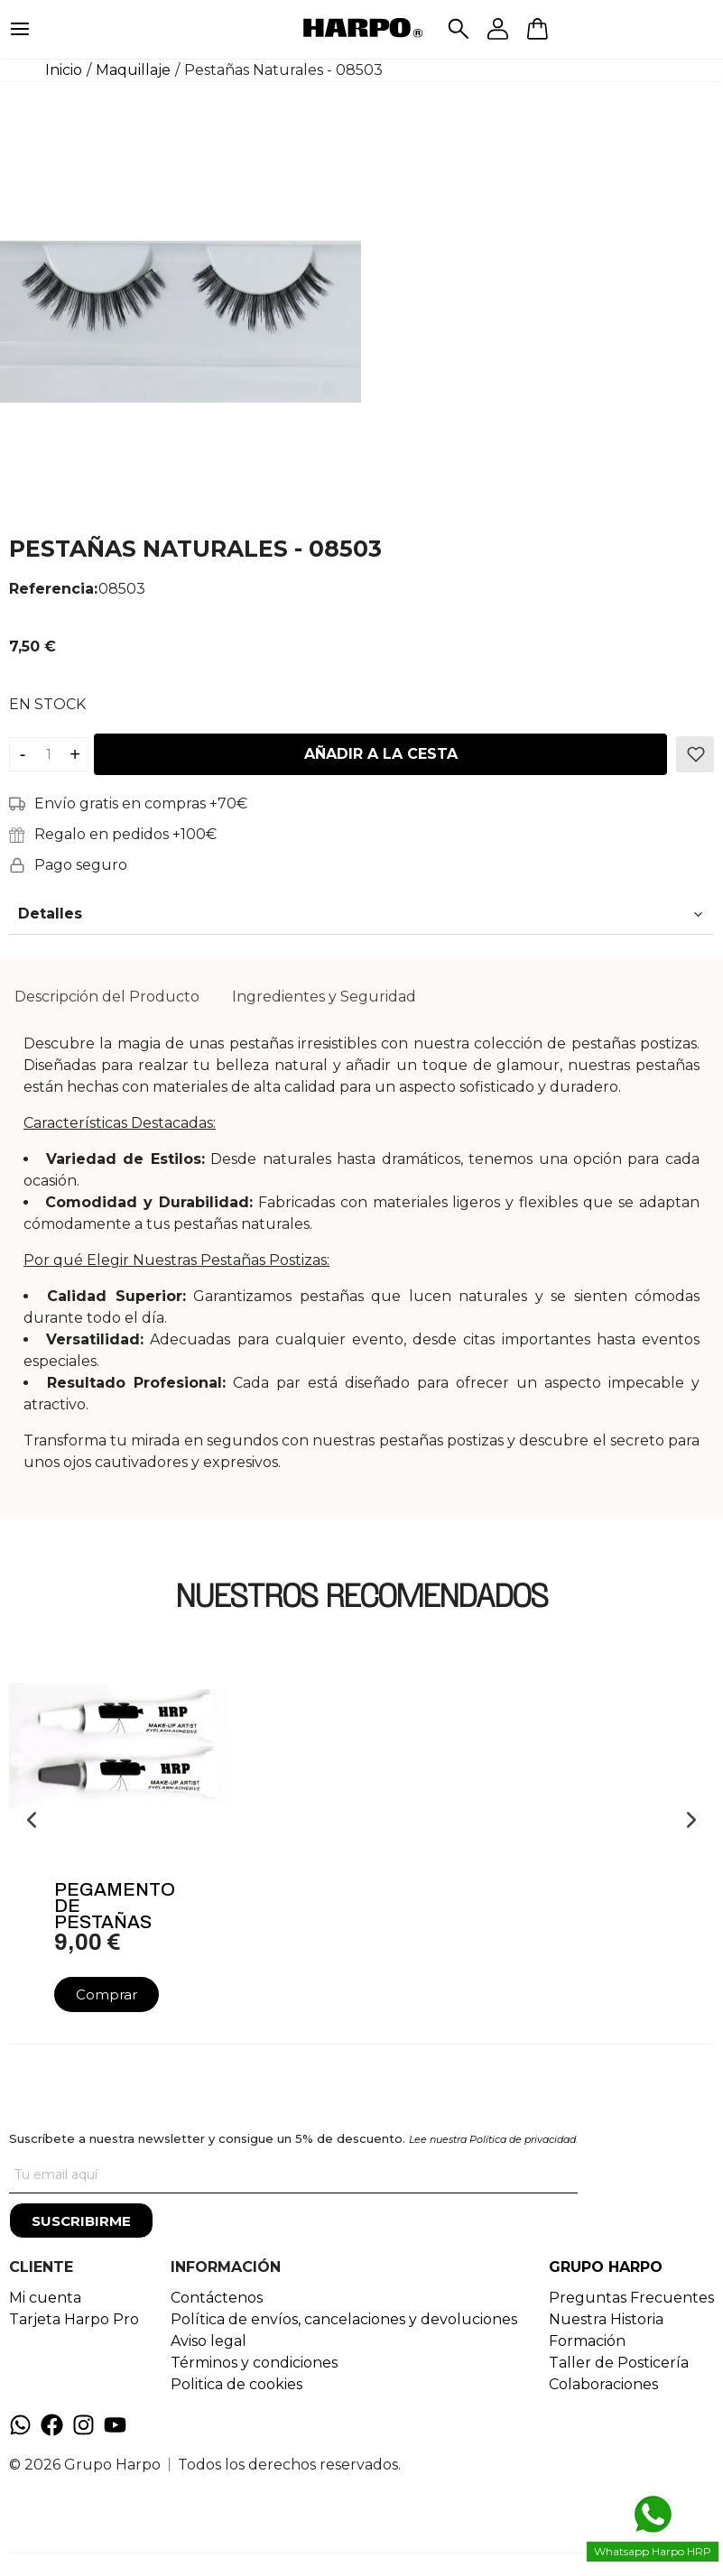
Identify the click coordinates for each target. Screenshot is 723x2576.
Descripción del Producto (106, 996)
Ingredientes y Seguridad (324, 996)
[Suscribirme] (81, 2220)
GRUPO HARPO (606, 2267)
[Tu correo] (293, 2175)
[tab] (106, 997)
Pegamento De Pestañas (114, 1905)
